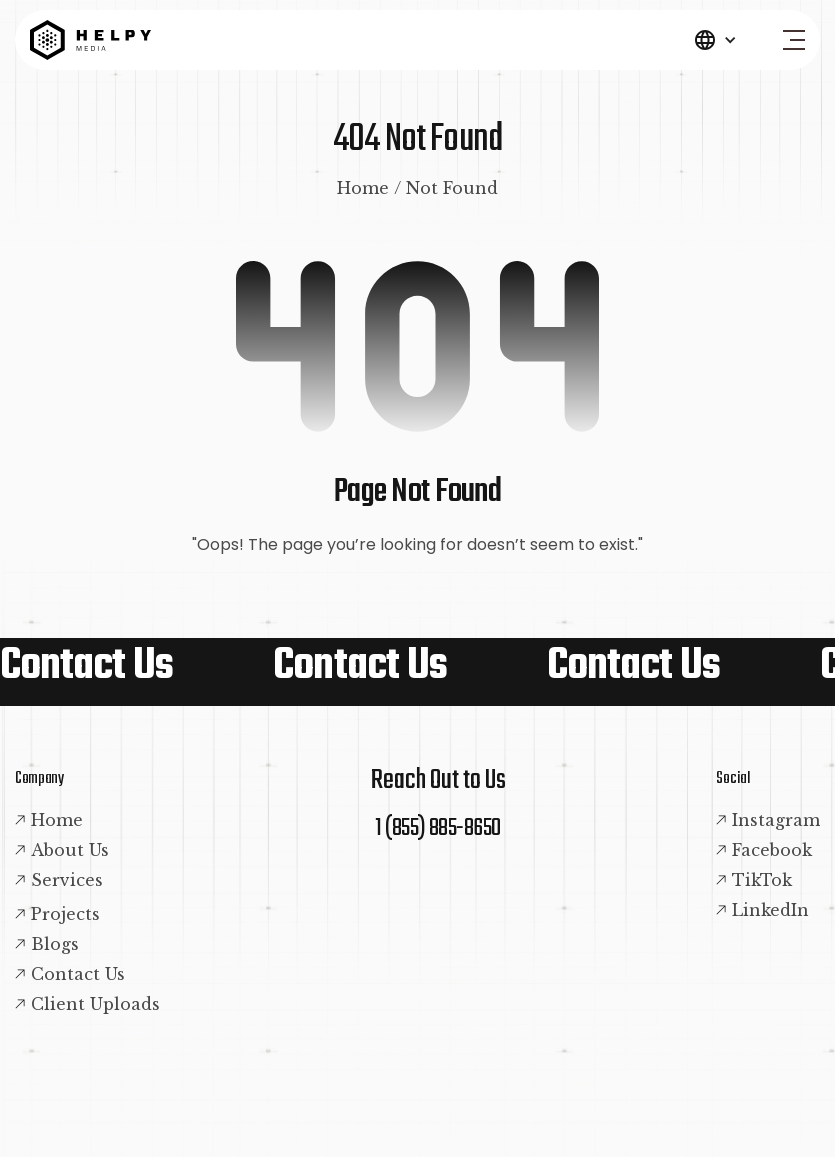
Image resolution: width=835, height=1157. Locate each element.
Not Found (452, 188)
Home (363, 188)
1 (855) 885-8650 (438, 828)
